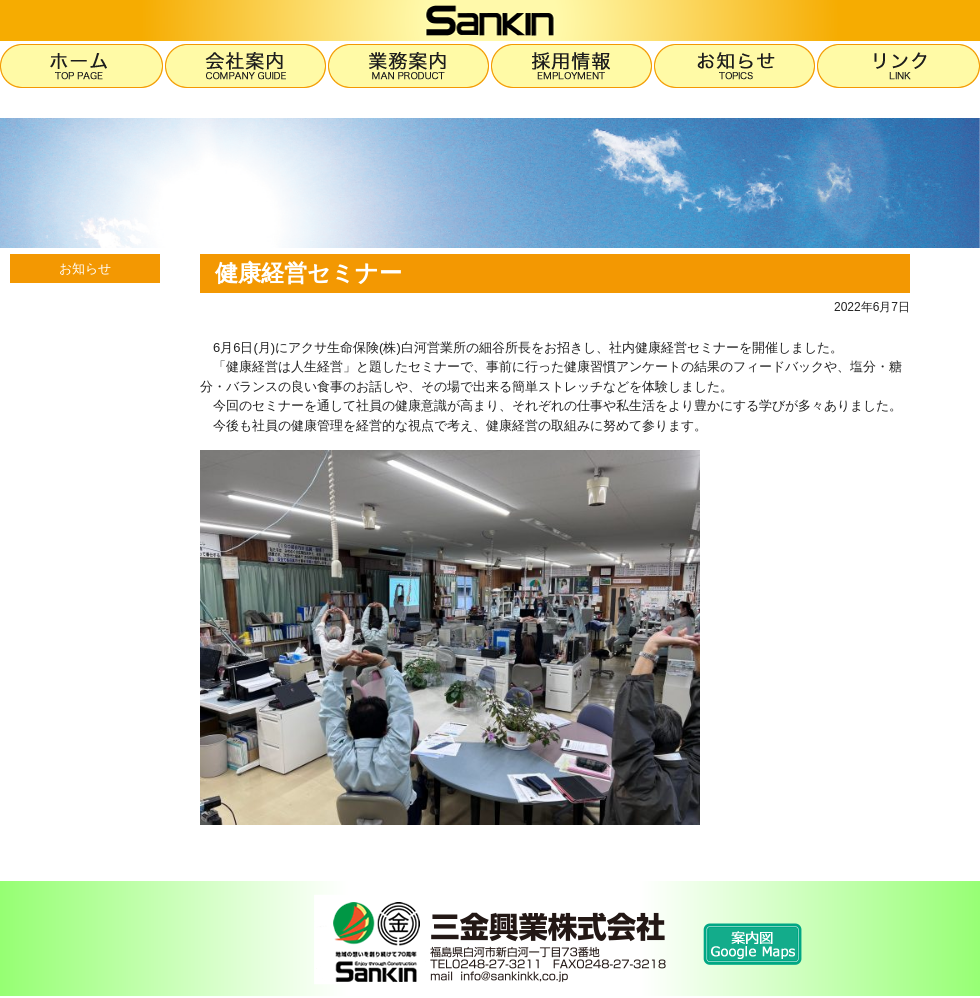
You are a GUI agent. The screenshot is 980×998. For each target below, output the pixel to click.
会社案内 (246, 66)
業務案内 (409, 66)
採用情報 (572, 66)
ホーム (82, 66)
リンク (898, 66)
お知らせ (735, 66)
